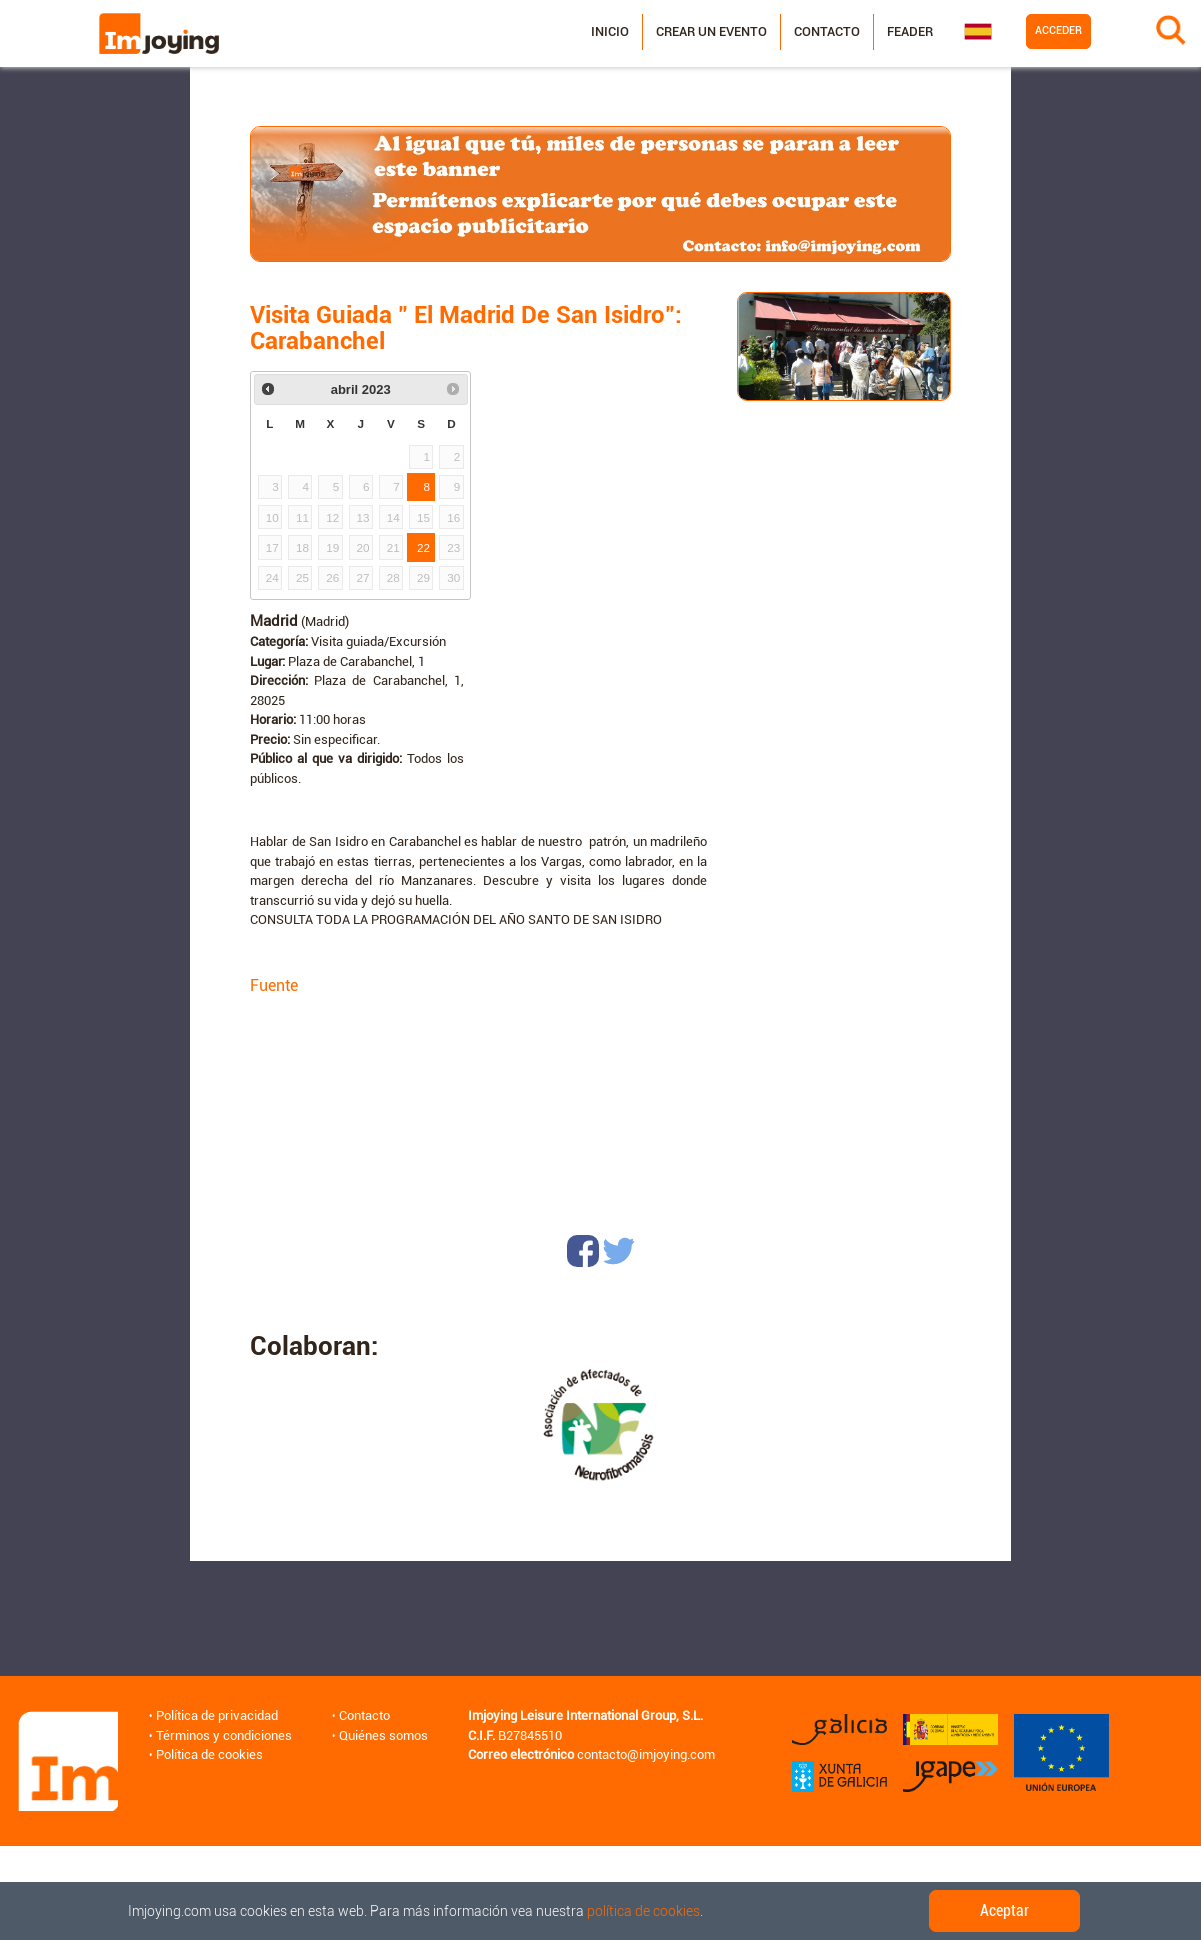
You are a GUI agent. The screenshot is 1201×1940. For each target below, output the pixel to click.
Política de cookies (209, 1754)
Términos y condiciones (224, 1735)
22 (423, 547)
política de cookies (643, 1911)
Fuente (274, 985)
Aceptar (1004, 1910)
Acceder (1058, 30)
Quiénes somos (383, 1735)
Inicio (610, 31)
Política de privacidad (217, 1715)
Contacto (827, 31)
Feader (910, 31)
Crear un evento (711, 31)
